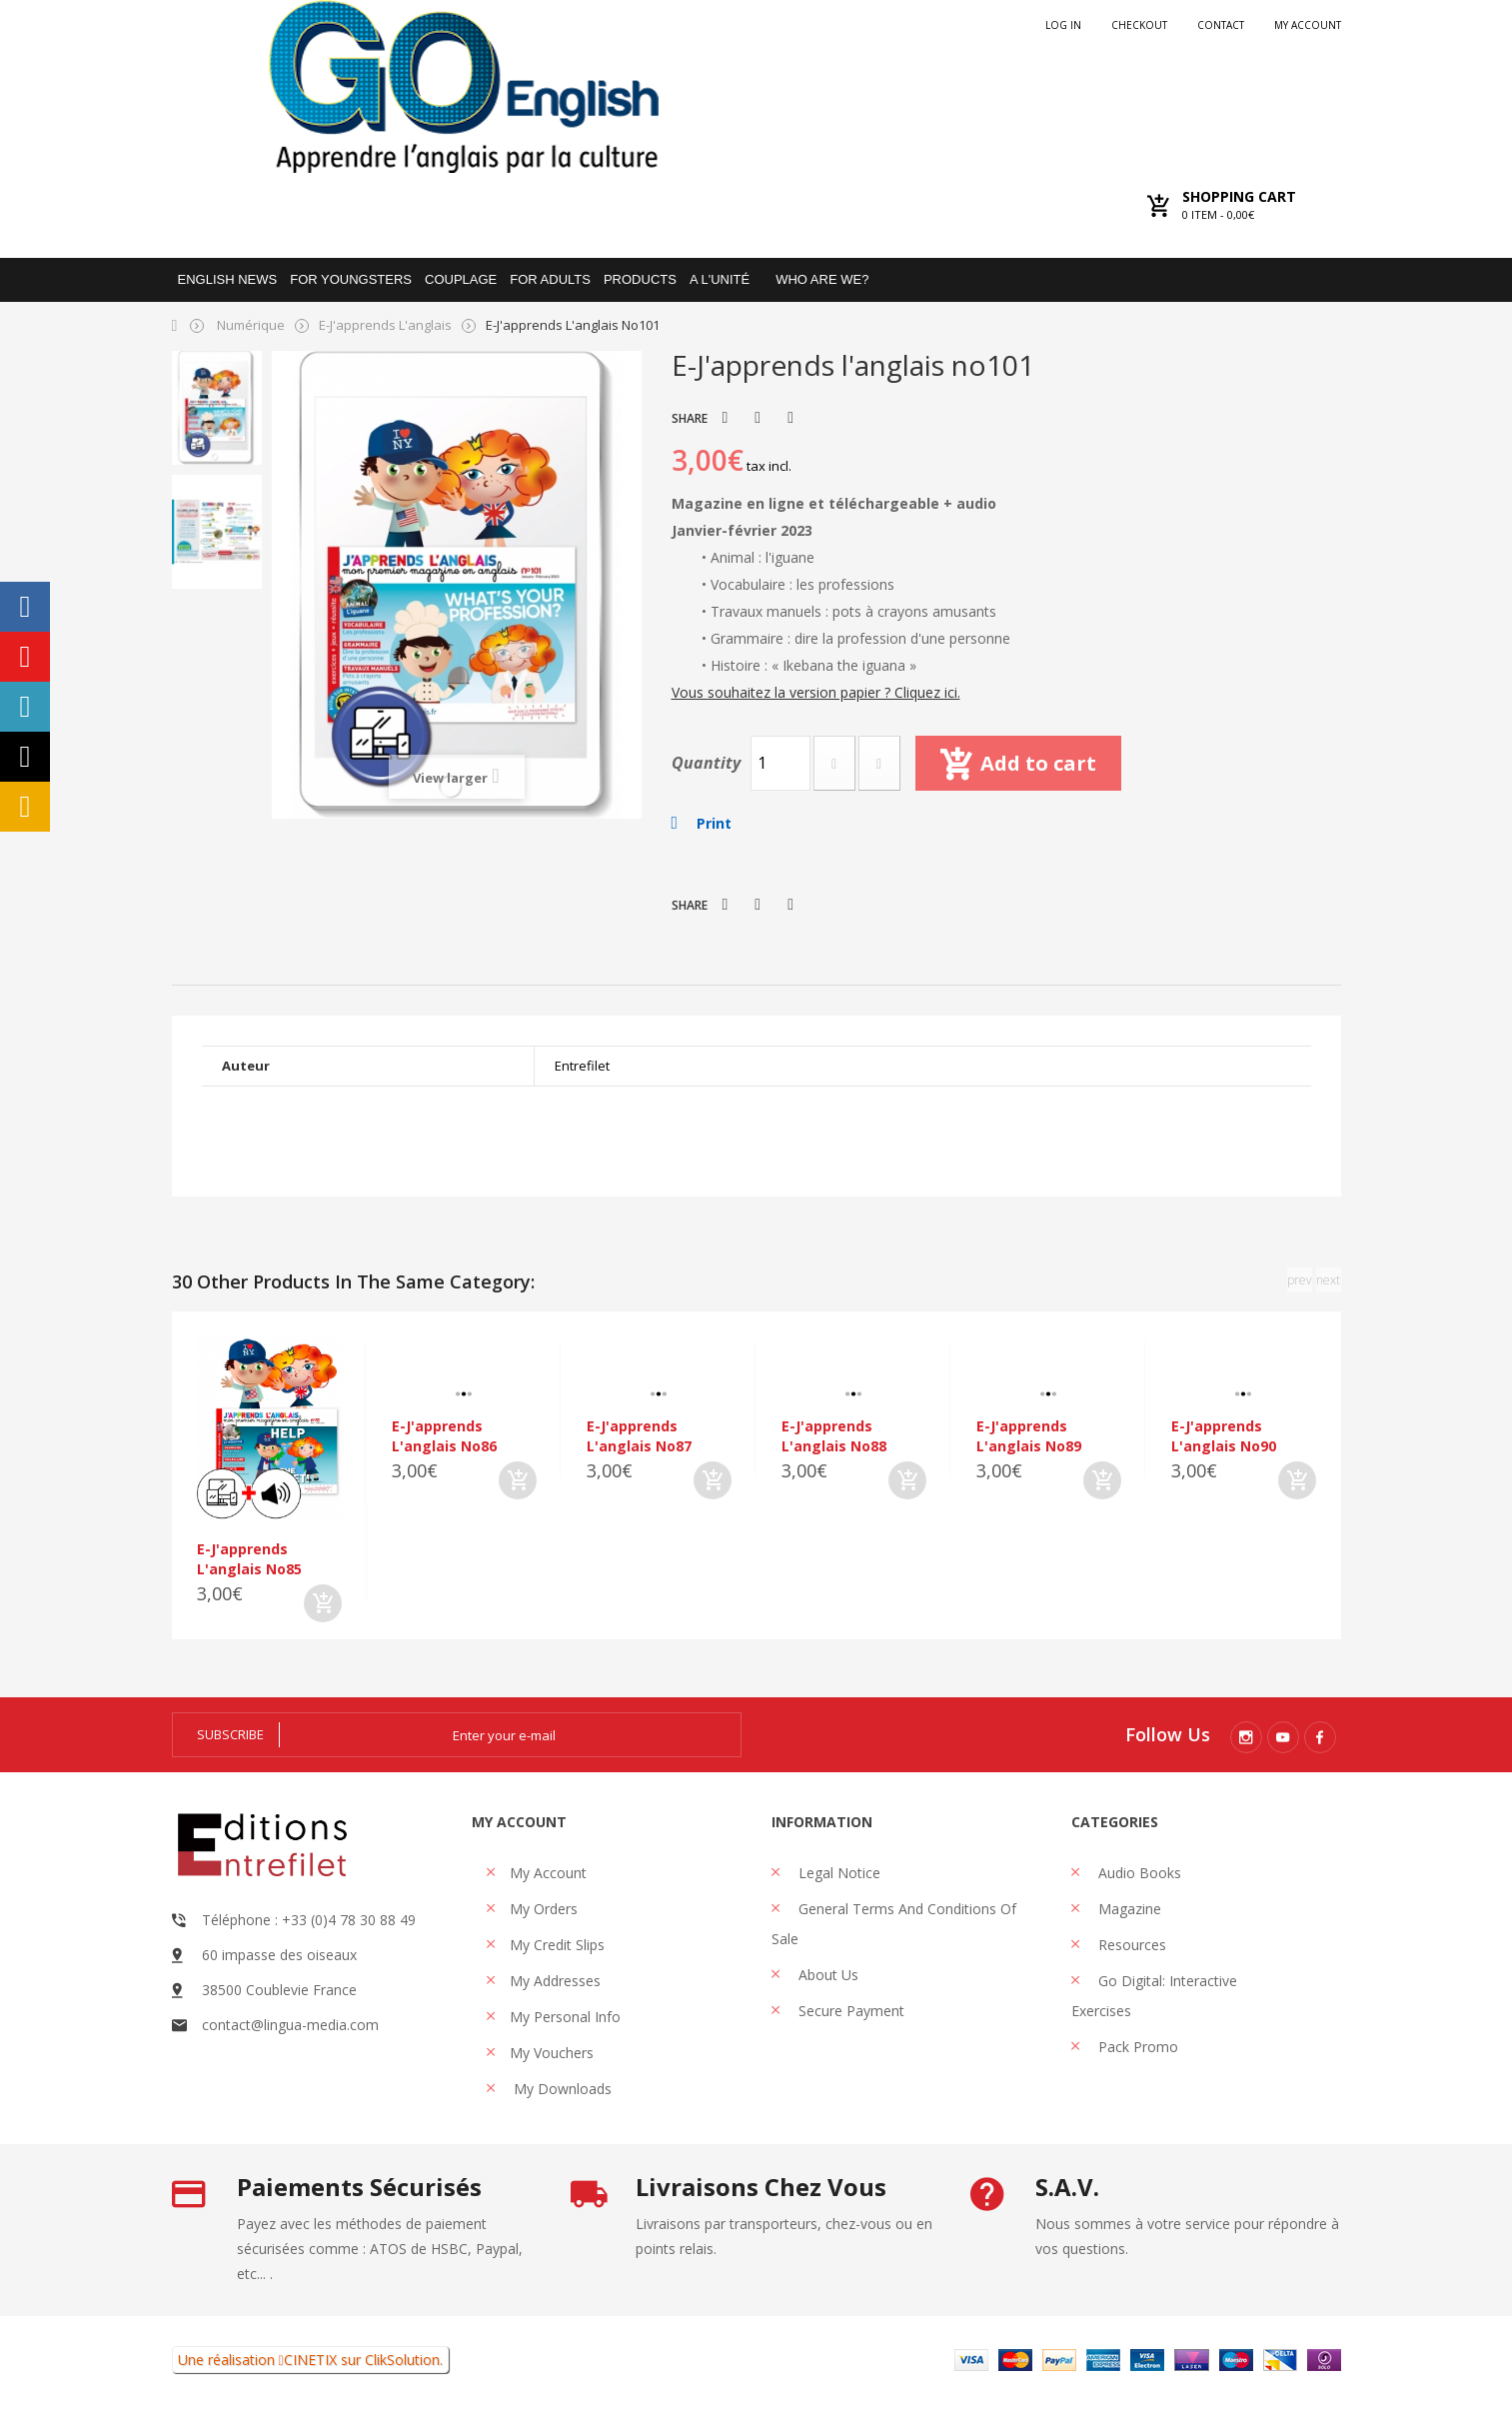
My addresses (555, 1980)
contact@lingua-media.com (290, 2024)
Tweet (726, 418)
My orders (544, 1908)
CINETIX (310, 2359)
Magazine (1127, 1908)
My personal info (565, 2016)
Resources (1130, 1944)
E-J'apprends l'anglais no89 (1028, 1435)
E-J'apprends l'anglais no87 (639, 1435)
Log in (1063, 25)
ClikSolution (402, 2359)
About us (826, 1974)
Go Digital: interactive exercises (1154, 1995)
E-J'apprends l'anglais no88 (833, 1435)
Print (714, 823)
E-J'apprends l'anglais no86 (444, 1435)
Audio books (1137, 1872)
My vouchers (552, 2052)
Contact (1220, 25)
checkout (1139, 25)
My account (1307, 25)
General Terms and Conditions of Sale (893, 1923)
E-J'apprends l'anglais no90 (1223, 1435)
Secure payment (849, 2010)
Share (757, 418)
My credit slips (557, 1944)
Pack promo (1136, 2046)
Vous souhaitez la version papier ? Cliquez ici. (816, 692)
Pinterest (790, 418)
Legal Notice (837, 1872)
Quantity (706, 763)
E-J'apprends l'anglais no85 (249, 1558)
